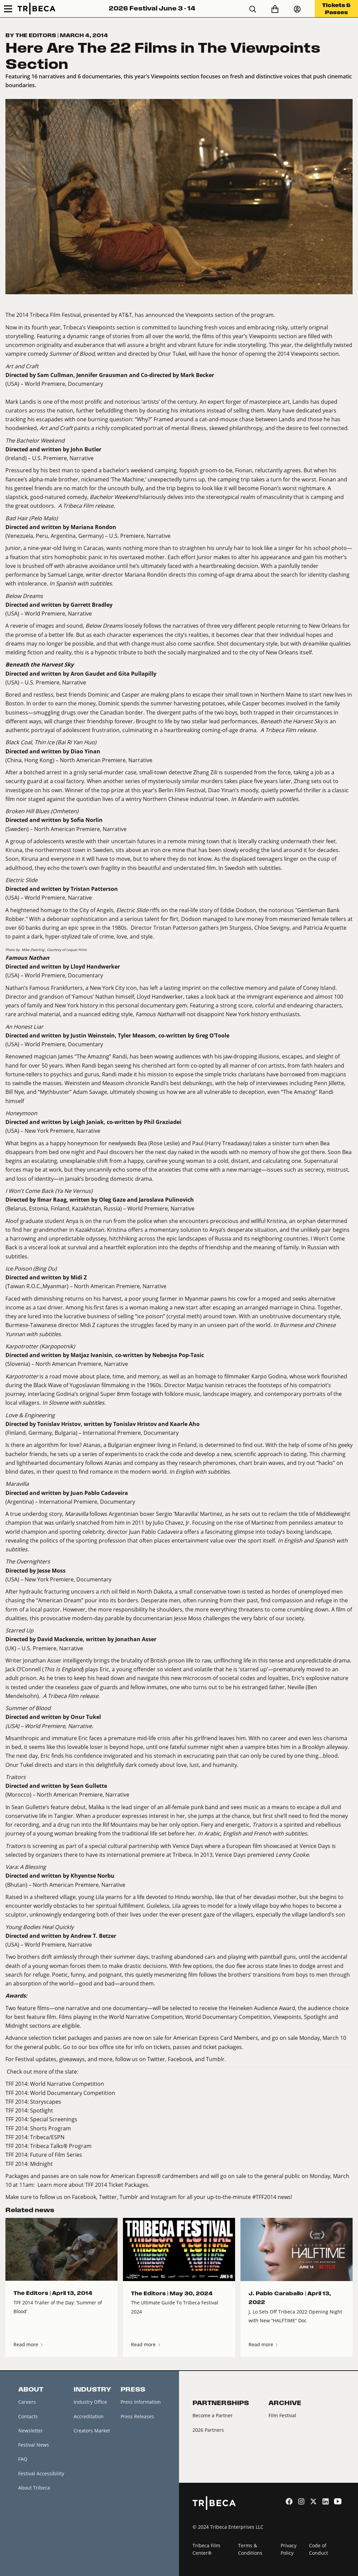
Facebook (180, 2058)
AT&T (125, 314)
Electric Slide (21, 879)
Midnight (41, 2163)
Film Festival (282, 2415)
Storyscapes (45, 2101)
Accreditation (89, 2416)
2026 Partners (208, 2430)
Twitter (156, 2058)
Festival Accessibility (41, 2473)
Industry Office (90, 2402)
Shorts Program (50, 2128)
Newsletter (30, 2430)
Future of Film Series (56, 2154)
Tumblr (215, 2058)
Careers (27, 2402)
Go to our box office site (93, 2046)
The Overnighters (27, 1561)
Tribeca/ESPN (47, 2137)
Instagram (164, 2196)
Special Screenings (53, 2119)
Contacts (28, 2416)
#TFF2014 (264, 2196)
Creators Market (92, 2430)
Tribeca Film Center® (206, 2549)
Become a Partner (213, 2415)
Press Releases (137, 2416)
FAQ (22, 2459)
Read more (29, 2344)
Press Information (141, 2402)
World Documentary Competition (72, 2092)
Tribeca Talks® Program (61, 2145)
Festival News (33, 2445)
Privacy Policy (289, 2549)
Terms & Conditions (250, 2549)
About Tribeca (34, 2487)
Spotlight (41, 2110)
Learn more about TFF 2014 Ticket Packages (92, 2184)
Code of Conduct (318, 2549)
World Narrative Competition (67, 2083)
